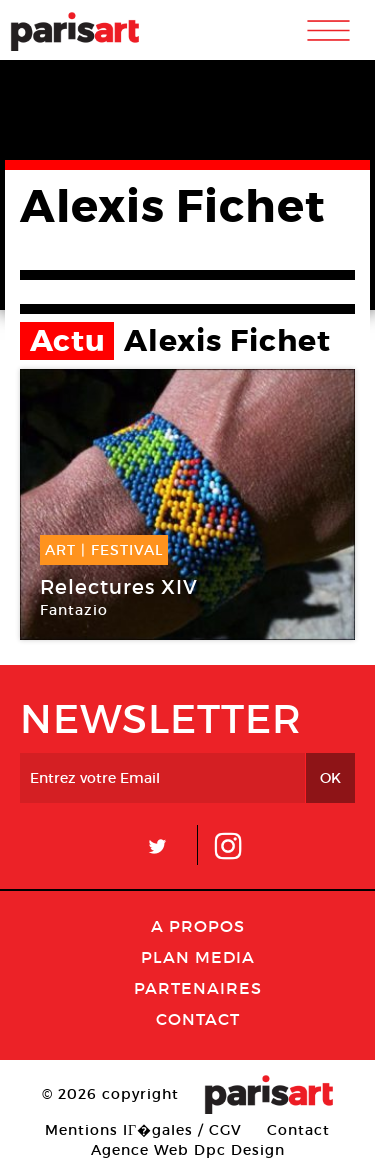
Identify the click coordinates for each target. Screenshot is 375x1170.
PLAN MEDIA (198, 957)
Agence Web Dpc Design (188, 1150)
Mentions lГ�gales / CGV (143, 1130)
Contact (198, 1019)
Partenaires (198, 988)
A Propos (198, 926)
